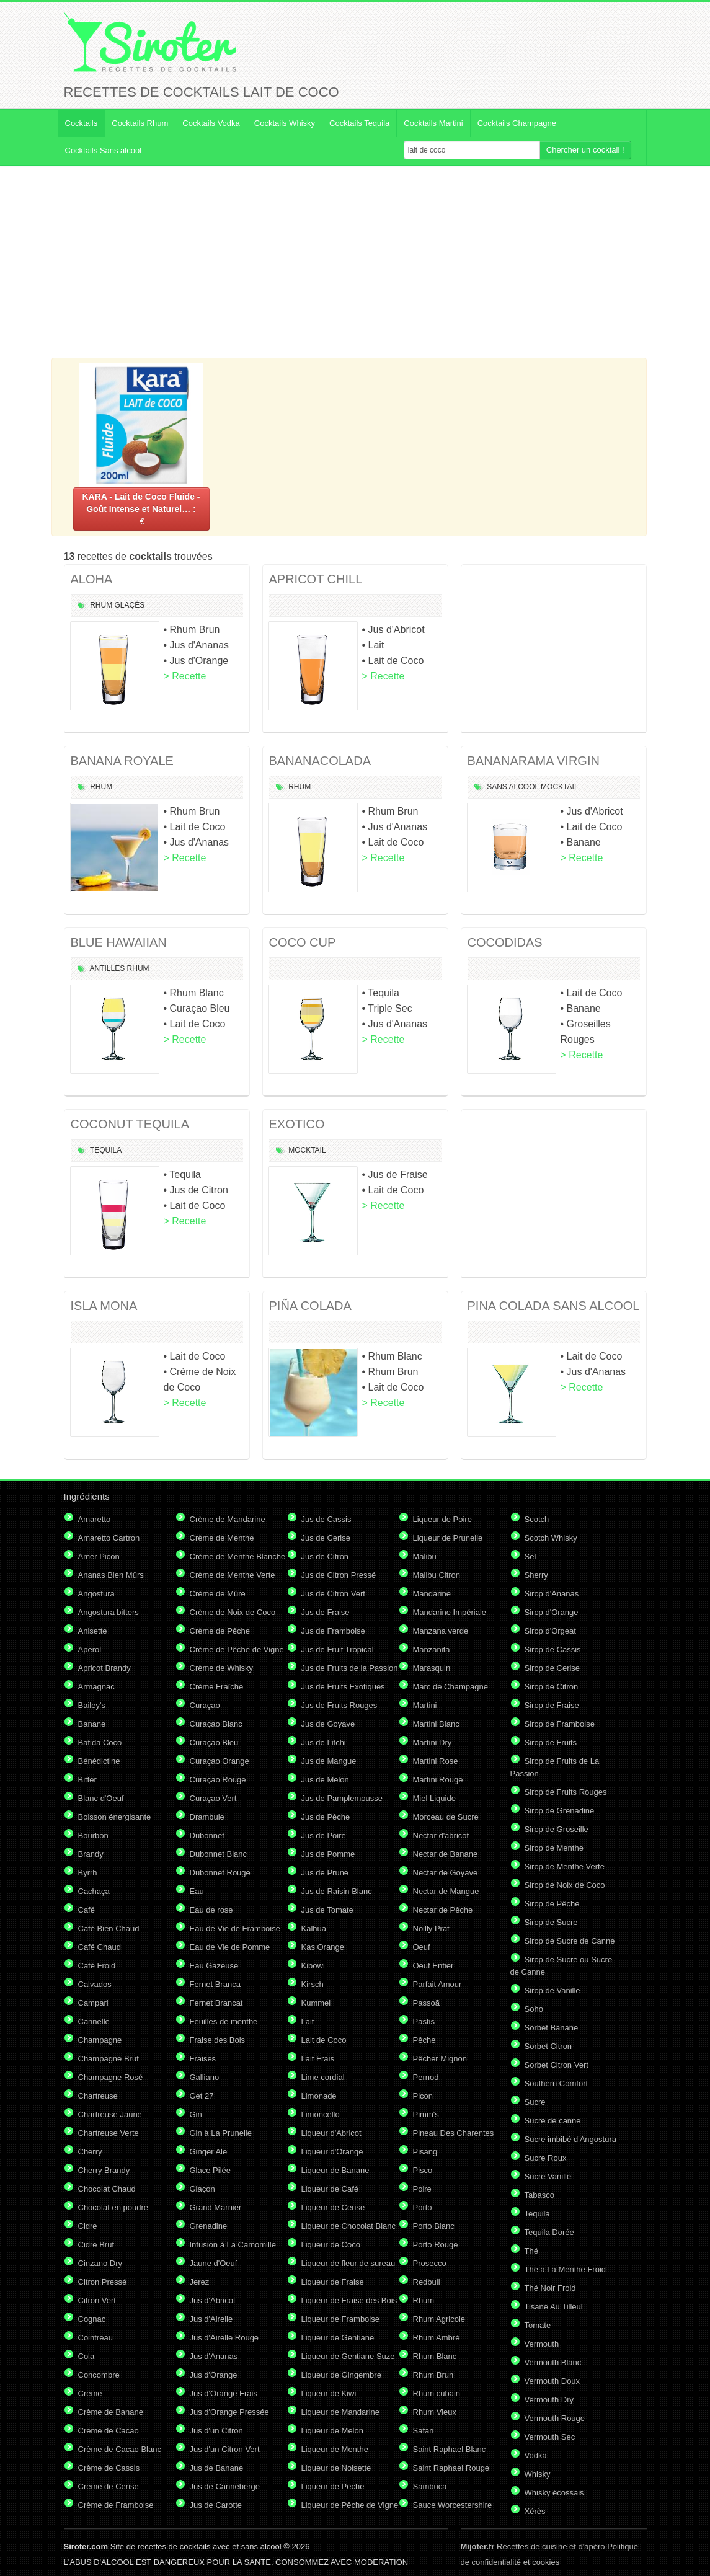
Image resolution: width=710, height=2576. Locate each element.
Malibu (425, 1556)
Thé (531, 2250)
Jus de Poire (323, 1835)
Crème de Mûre (218, 1593)
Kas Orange (322, 1947)
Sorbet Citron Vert (556, 2064)
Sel (530, 1556)
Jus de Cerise (325, 1538)
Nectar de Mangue (446, 1891)
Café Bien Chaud (109, 1928)
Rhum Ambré (436, 2337)
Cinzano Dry (100, 2263)
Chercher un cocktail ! (585, 149)
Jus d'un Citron (216, 2430)
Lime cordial (323, 2077)
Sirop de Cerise (552, 1668)
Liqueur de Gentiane (338, 2337)
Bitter (87, 1779)
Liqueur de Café (330, 2188)
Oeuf (421, 1947)
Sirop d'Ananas (552, 1593)
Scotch (537, 1519)
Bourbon (93, 1835)
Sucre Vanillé (548, 2176)
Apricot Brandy (104, 1668)
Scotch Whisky (551, 1538)
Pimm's (426, 2114)
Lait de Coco (324, 2040)
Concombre (99, 2374)
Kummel (316, 2002)
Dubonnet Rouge (220, 1872)
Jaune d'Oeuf (213, 2263)
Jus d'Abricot (213, 2300)
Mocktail (559, 786)
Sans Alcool (513, 786)
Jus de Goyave (328, 1723)
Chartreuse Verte (108, 2133)
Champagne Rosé (110, 2077)
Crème (90, 2393)
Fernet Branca (215, 1984)
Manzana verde (441, 1630)
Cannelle (94, 2021)
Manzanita (431, 1649)
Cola (86, 2356)
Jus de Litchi (323, 1742)
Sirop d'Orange (552, 1612)
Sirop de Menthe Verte (565, 1866)
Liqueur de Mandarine (340, 2412)
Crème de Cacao (108, 2430)
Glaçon (202, 2188)
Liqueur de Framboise (340, 2319)
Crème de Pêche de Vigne (237, 1649)
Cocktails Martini (433, 123)
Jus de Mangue (329, 1761)
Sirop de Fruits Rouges (566, 1792)
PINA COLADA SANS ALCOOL (554, 1305)
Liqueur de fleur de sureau (348, 2263)
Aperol (90, 1649)
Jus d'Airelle (211, 2319)
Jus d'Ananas (214, 2356)
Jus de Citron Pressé (338, 1575)
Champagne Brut (108, 2058)
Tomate (538, 2325)
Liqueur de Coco (330, 2244)
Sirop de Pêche (552, 1903)
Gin (196, 2114)
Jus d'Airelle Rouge (224, 2337)
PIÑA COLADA (310, 1305)
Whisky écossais (554, 2492)
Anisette (92, 1630)
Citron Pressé (102, 2281)
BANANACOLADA (320, 761)
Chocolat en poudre (113, 2207)
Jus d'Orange (213, 2374)
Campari (93, 2002)
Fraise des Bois (218, 2040)
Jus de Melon (325, 1779)
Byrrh (87, 1872)
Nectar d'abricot (441, 1835)
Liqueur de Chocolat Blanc (348, 2226)
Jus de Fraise (325, 1612)
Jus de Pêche (325, 1816)
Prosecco (429, 2263)
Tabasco (539, 2195)
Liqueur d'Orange (332, 2151)
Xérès (535, 2511)
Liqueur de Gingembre (341, 2374)
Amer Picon (99, 1556)
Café (86, 1909)
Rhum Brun (433, 2374)
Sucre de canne (553, 2120)
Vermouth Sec (550, 2436)
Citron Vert (97, 2300)
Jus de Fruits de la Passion (349, 1668)
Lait (307, 2021)
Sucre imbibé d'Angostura (570, 2139)
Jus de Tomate (327, 1909)
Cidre (87, 2226)
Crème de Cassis (109, 2467)
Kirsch (312, 1984)
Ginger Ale (209, 2151)
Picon (423, 2095)
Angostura (96, 1593)
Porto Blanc (434, 2226)
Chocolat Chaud (107, 2188)
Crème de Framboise (116, 2505)
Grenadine (209, 2226)
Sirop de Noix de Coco (565, 1885)
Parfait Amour (437, 1984)
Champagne (100, 2040)
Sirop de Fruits (551, 1742)
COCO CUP (302, 942)
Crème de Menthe (222, 1538)
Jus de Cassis (326, 1519)
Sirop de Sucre (551, 1922)
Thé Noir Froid (550, 2288)
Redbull (426, 2281)
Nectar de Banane (445, 1854)
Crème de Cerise (108, 2486)
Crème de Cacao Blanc (119, 2449)
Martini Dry (432, 1742)
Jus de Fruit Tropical (337, 1649)
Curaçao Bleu (214, 1742)
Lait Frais (317, 2058)
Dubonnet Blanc (218, 1854)
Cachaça (94, 1891)
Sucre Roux (546, 2157)
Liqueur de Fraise (332, 2281)
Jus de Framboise (333, 1630)
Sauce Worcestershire (452, 2505)
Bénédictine (99, 1761)
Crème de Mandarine (227, 1519)
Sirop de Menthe (554, 1847)
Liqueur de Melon (332, 2430)
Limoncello (320, 2114)
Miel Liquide (434, 1798)
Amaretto (94, 1519)
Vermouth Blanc (553, 2362)
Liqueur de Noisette (336, 2467)
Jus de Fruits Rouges (339, 1705)
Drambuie (207, 1816)
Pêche (424, 2040)
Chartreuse (98, 2095)
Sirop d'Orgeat (550, 1630)
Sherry (536, 1575)
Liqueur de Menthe (334, 2449)
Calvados (95, 1984)
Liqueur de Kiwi (329, 2393)
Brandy (91, 1854)
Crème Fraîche (217, 1686)
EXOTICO (297, 1124)
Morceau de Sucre (446, 1816)
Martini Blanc (436, 1723)
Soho (534, 2009)
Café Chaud (99, 1947)
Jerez (200, 2281)
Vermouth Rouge (555, 2418)
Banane (92, 1723)
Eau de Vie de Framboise (235, 1928)
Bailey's (91, 1705)
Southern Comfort (556, 2083)
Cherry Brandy (104, 2170)
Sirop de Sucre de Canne (570, 1940)
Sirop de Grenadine (560, 1810)
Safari (423, 2430)
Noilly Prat (431, 1928)
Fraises (203, 2058)
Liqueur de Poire (442, 1519)
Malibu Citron (437, 1575)
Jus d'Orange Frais (223, 2393)
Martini (425, 1705)
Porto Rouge (435, 2244)
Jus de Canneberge (225, 2486)
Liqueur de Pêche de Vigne (350, 2505)
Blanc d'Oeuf (101, 1798)
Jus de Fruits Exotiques (343, 1686)
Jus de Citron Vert (333, 1593)
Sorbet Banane (552, 2027)
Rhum (101, 605)
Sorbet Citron (548, 2046)
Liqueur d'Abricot (331, 2133)
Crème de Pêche (220, 1630)
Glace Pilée (210, 2170)
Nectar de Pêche (443, 1909)
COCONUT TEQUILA (130, 1124)
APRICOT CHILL (316, 579)
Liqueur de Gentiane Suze (348, 2356)
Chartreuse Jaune (110, 2114)
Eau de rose (211, 1909)
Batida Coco (100, 1742)
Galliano (205, 2077)
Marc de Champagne (450, 1686)
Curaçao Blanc (216, 1723)
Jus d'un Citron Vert (225, 2449)
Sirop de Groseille (556, 1829)
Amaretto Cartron (109, 1538)
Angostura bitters (108, 1612)
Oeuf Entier (433, 1965)
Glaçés (130, 605)
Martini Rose (435, 1761)
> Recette (185, 676)
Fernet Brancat (216, 2002)
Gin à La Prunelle (221, 2133)
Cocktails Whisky (284, 123)
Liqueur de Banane (335, 2170)
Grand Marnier (216, 2207)
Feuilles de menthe (224, 2021)
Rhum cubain (437, 2393)
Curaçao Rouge (218, 1779)
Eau (197, 1891)
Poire (422, 2188)
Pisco (423, 2170)
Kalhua (313, 1928)
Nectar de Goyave (445, 1872)
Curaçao (205, 1705)
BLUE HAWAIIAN (119, 942)
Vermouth (542, 2343)
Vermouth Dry (549, 2399)
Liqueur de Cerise (333, 2207)
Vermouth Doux (552, 2381)
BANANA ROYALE (122, 761)
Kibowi (313, 1965)
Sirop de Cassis (553, 1649)
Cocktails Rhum (140, 123)
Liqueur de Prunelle (448, 1538)
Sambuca (430, 2486)
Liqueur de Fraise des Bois (349, 2300)
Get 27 (202, 2095)
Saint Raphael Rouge (451, 2467)
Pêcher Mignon (440, 2058)
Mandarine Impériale (450, 1612)
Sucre (535, 2102)
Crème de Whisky (222, 1668)
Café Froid (97, 1965)
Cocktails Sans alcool (103, 150)
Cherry (90, 2151)
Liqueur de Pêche (333, 2486)
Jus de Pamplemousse (342, 1798)
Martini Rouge (438, 1779)
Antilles (107, 968)
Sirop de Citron (552, 1686)
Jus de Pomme (328, 1854)
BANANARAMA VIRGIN (534, 761)
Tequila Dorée (549, 2232)
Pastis (424, 2021)
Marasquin (432, 1668)
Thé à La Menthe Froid (565, 2269)
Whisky (538, 2474)
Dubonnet (207, 1835)
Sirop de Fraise (552, 1705)
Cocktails (81, 123)
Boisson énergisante (114, 1816)
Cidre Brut (96, 2244)
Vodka (536, 2455)
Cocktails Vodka (211, 123)
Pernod (426, 2077)
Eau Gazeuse (214, 1965)
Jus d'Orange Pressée (229, 2412)
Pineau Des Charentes (453, 2133)
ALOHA (92, 579)
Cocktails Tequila (359, 123)
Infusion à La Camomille (233, 2244)
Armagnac (96, 1686)
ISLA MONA (104, 1305)
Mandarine (432, 1593)
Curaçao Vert (213, 1798)
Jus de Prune (325, 1872)
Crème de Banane (111, 2412)
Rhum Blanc (435, 2356)
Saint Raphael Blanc (449, 2449)
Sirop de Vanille (552, 1990)
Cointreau (95, 2337)
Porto (422, 2207)
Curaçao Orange (219, 1761)
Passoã (426, 2002)
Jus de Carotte (216, 2505)
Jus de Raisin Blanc (336, 1891)
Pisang (425, 2151)
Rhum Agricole (439, 2319)
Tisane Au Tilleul (554, 2306)
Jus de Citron (325, 1556)
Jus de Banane (217, 2467)
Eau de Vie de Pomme (230, 1947)
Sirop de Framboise (560, 1723)
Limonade (319, 2095)
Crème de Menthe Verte (232, 1575)
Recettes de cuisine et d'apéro (533, 2546)
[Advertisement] (355, 261)
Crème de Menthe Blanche (238, 1556)
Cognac (92, 2319)
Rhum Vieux (435, 2412)
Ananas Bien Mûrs (111, 1575)
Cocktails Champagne (516, 123)
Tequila (106, 1150)
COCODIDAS (505, 942)
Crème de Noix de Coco (233, 1612)
